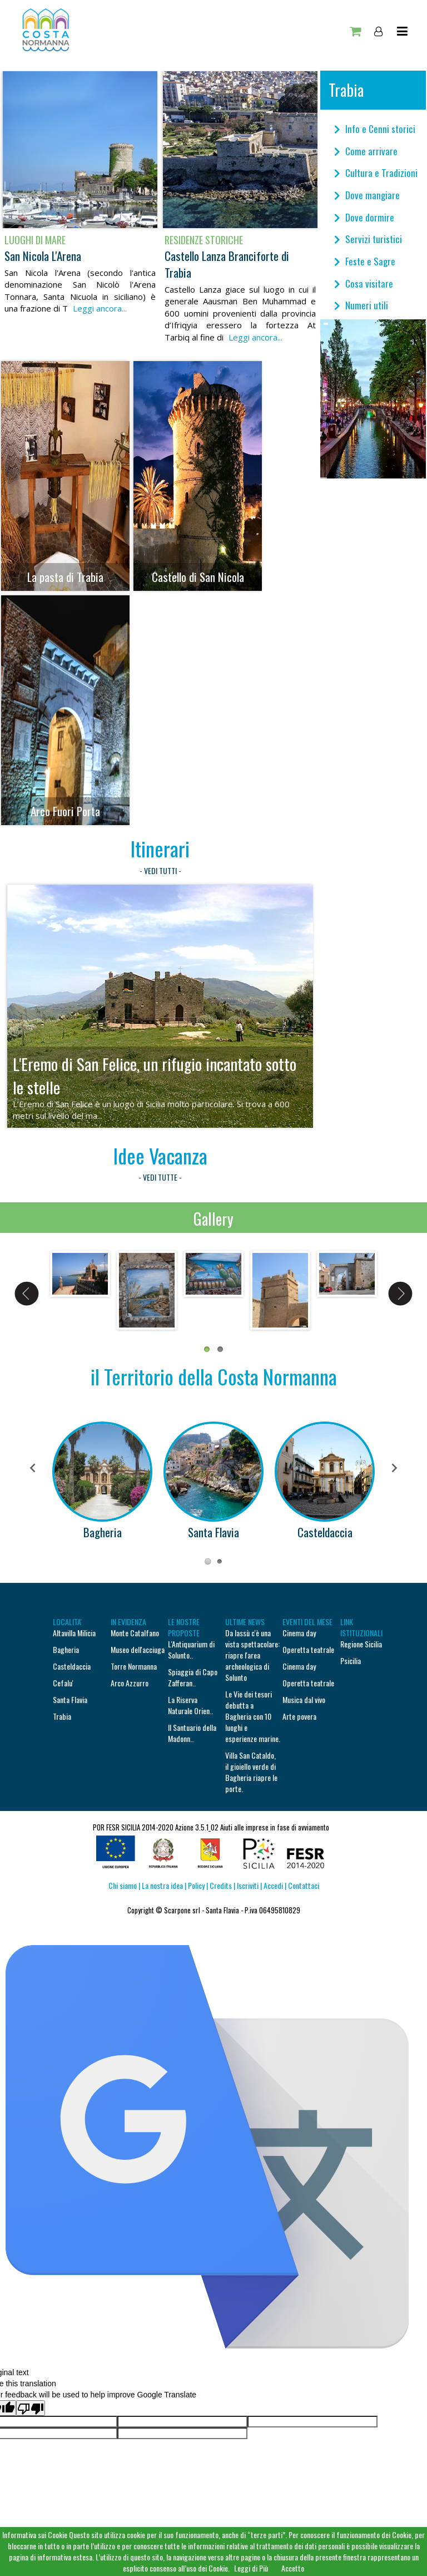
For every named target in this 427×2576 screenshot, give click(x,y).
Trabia (62, 1716)
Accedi (272, 1885)
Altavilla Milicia (74, 1633)
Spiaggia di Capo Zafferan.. (192, 1677)
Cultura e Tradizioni (376, 173)
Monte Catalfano (135, 1633)
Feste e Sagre (364, 261)
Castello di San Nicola (198, 576)
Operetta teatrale (308, 1649)
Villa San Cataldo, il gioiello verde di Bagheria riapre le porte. (251, 1771)
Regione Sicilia (361, 1644)
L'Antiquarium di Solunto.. (191, 1649)
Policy (196, 1885)
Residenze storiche (204, 240)
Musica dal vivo (303, 1699)
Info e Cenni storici (374, 129)
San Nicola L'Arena (42, 255)
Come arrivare (366, 151)
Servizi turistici (368, 239)
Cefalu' (63, 1683)
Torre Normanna (134, 1666)
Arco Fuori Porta (65, 811)
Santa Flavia (213, 1532)
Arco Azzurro (129, 1683)
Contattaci (303, 1885)
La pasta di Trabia (65, 576)
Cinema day (299, 1633)
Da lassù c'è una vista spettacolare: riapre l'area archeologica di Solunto (252, 1655)
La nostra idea (162, 1885)
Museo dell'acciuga (138, 1649)
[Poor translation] (30, 2408)
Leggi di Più (251, 2568)
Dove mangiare (367, 195)
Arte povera (299, 1716)
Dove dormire (364, 217)
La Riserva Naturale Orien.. (190, 1705)
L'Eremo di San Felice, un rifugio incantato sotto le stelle (154, 1075)
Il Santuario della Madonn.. (192, 1732)
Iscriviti (248, 1885)
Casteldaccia (324, 1532)
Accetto (292, 2568)
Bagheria (102, 1532)
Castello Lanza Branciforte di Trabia (227, 264)
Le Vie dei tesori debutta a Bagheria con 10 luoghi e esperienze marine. (252, 1716)
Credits (221, 1885)
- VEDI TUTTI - (160, 870)
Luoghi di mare (35, 240)
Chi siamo (122, 1885)
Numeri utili (361, 305)
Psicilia (350, 1660)
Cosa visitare (363, 283)
